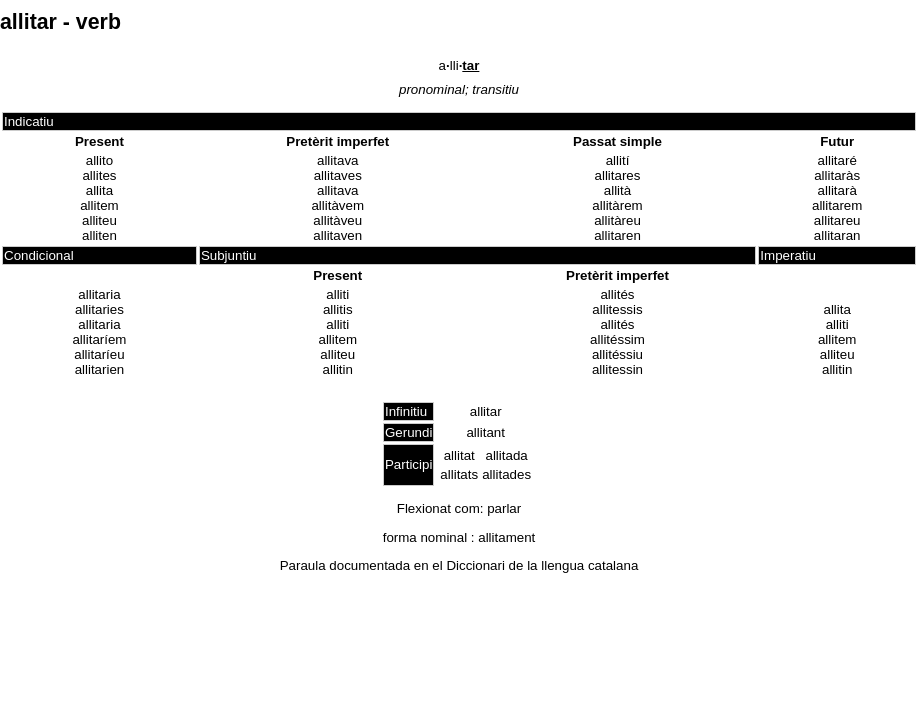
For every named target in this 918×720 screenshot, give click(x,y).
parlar (504, 508)
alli (459, 65)
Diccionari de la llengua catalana (542, 565)
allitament (506, 537)
